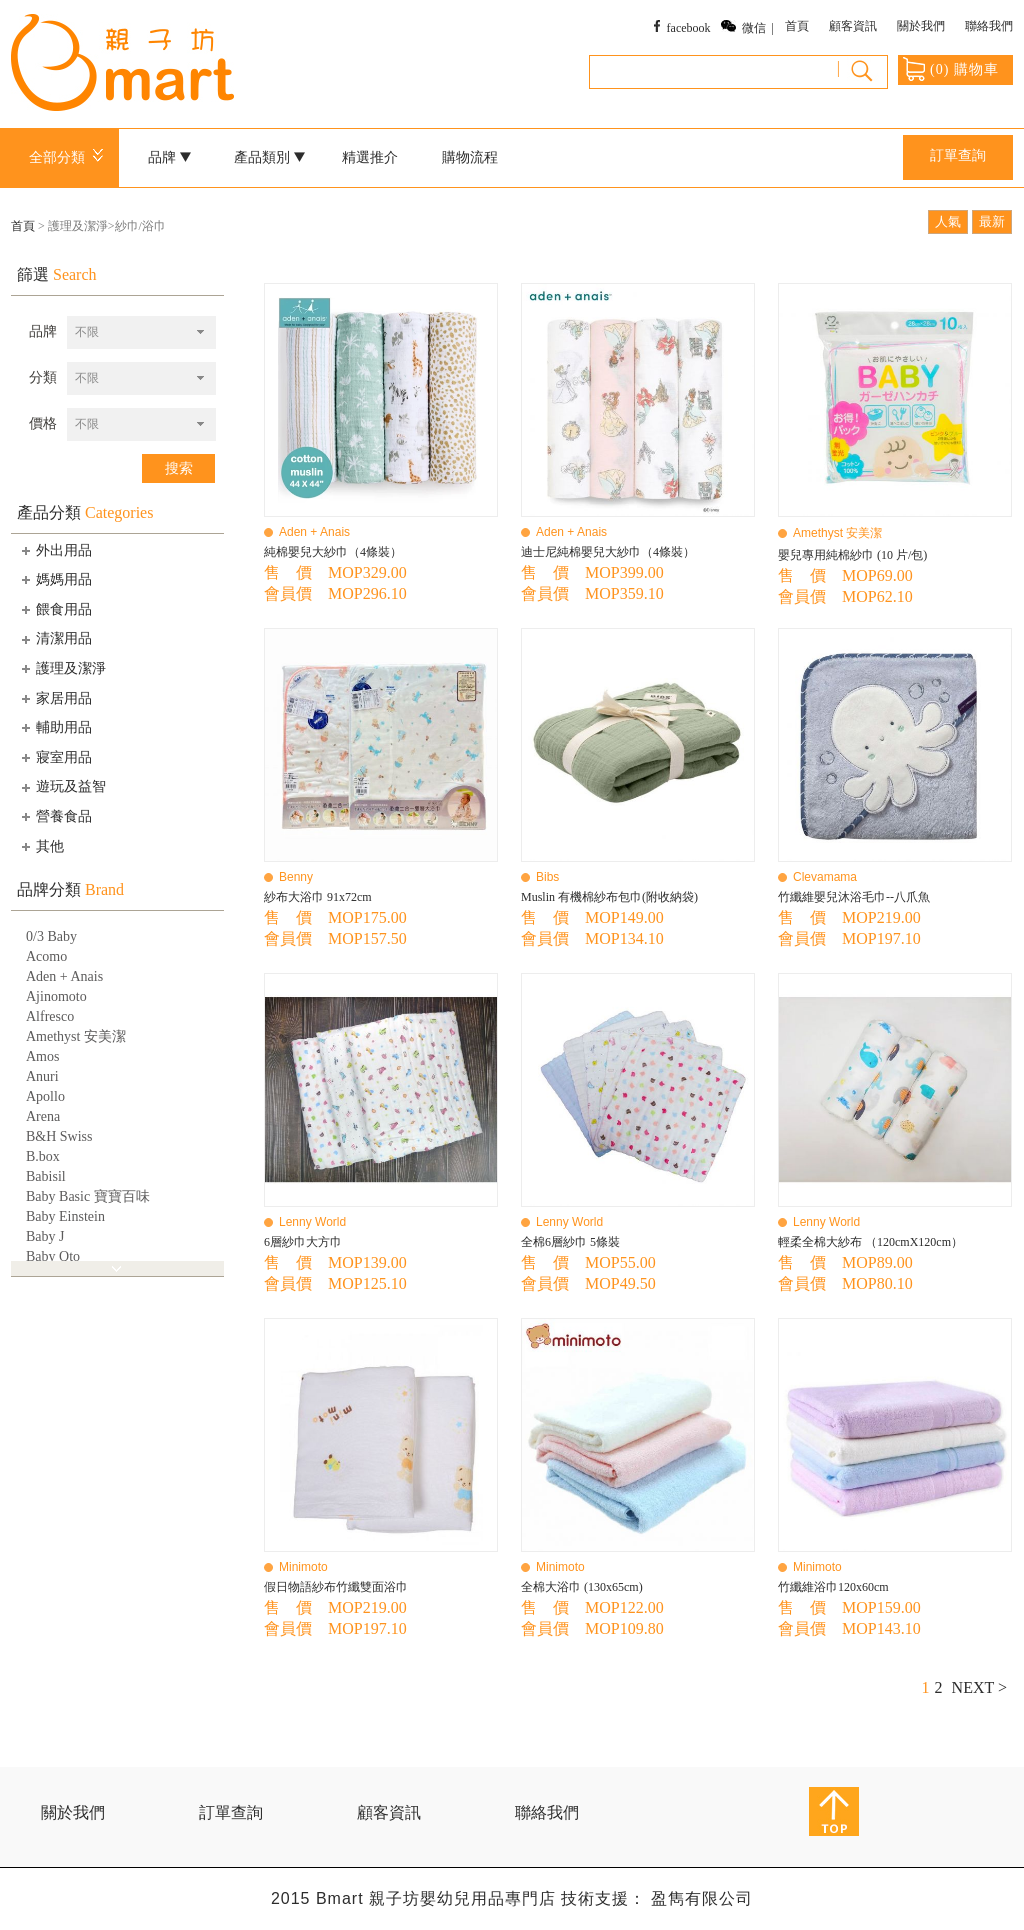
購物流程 (470, 157)
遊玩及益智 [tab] (62, 787)
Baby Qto (53, 1256)
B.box (43, 1156)
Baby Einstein (65, 1216)
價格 (43, 423)
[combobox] (141, 332)
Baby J (45, 1236)
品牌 (170, 157)
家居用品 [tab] (55, 698)
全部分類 (69, 157)
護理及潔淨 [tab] (62, 668)
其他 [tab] (41, 846)
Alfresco (50, 1016)
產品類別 (270, 157)
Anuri (42, 1076)
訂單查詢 (958, 155)
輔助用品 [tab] (55, 727)
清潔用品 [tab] (55, 639)
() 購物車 (951, 69)
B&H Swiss (59, 1136)
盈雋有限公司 (702, 1898)
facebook (689, 28)
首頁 (797, 26)
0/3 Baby (51, 936)
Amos (42, 1056)
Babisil (46, 1176)
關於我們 (921, 26)
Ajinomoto (56, 996)
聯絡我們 (989, 26)
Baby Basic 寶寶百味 (88, 1196)
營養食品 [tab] (55, 816)
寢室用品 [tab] (55, 757)
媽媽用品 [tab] (55, 579)
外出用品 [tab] (55, 550)
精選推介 (370, 157)
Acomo (46, 956)
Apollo (45, 1096)
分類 (43, 377)
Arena (43, 1116)
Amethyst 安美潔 (76, 1036)
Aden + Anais (64, 976)
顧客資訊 (853, 26)
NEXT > (979, 1687)
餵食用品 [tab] (55, 609)
